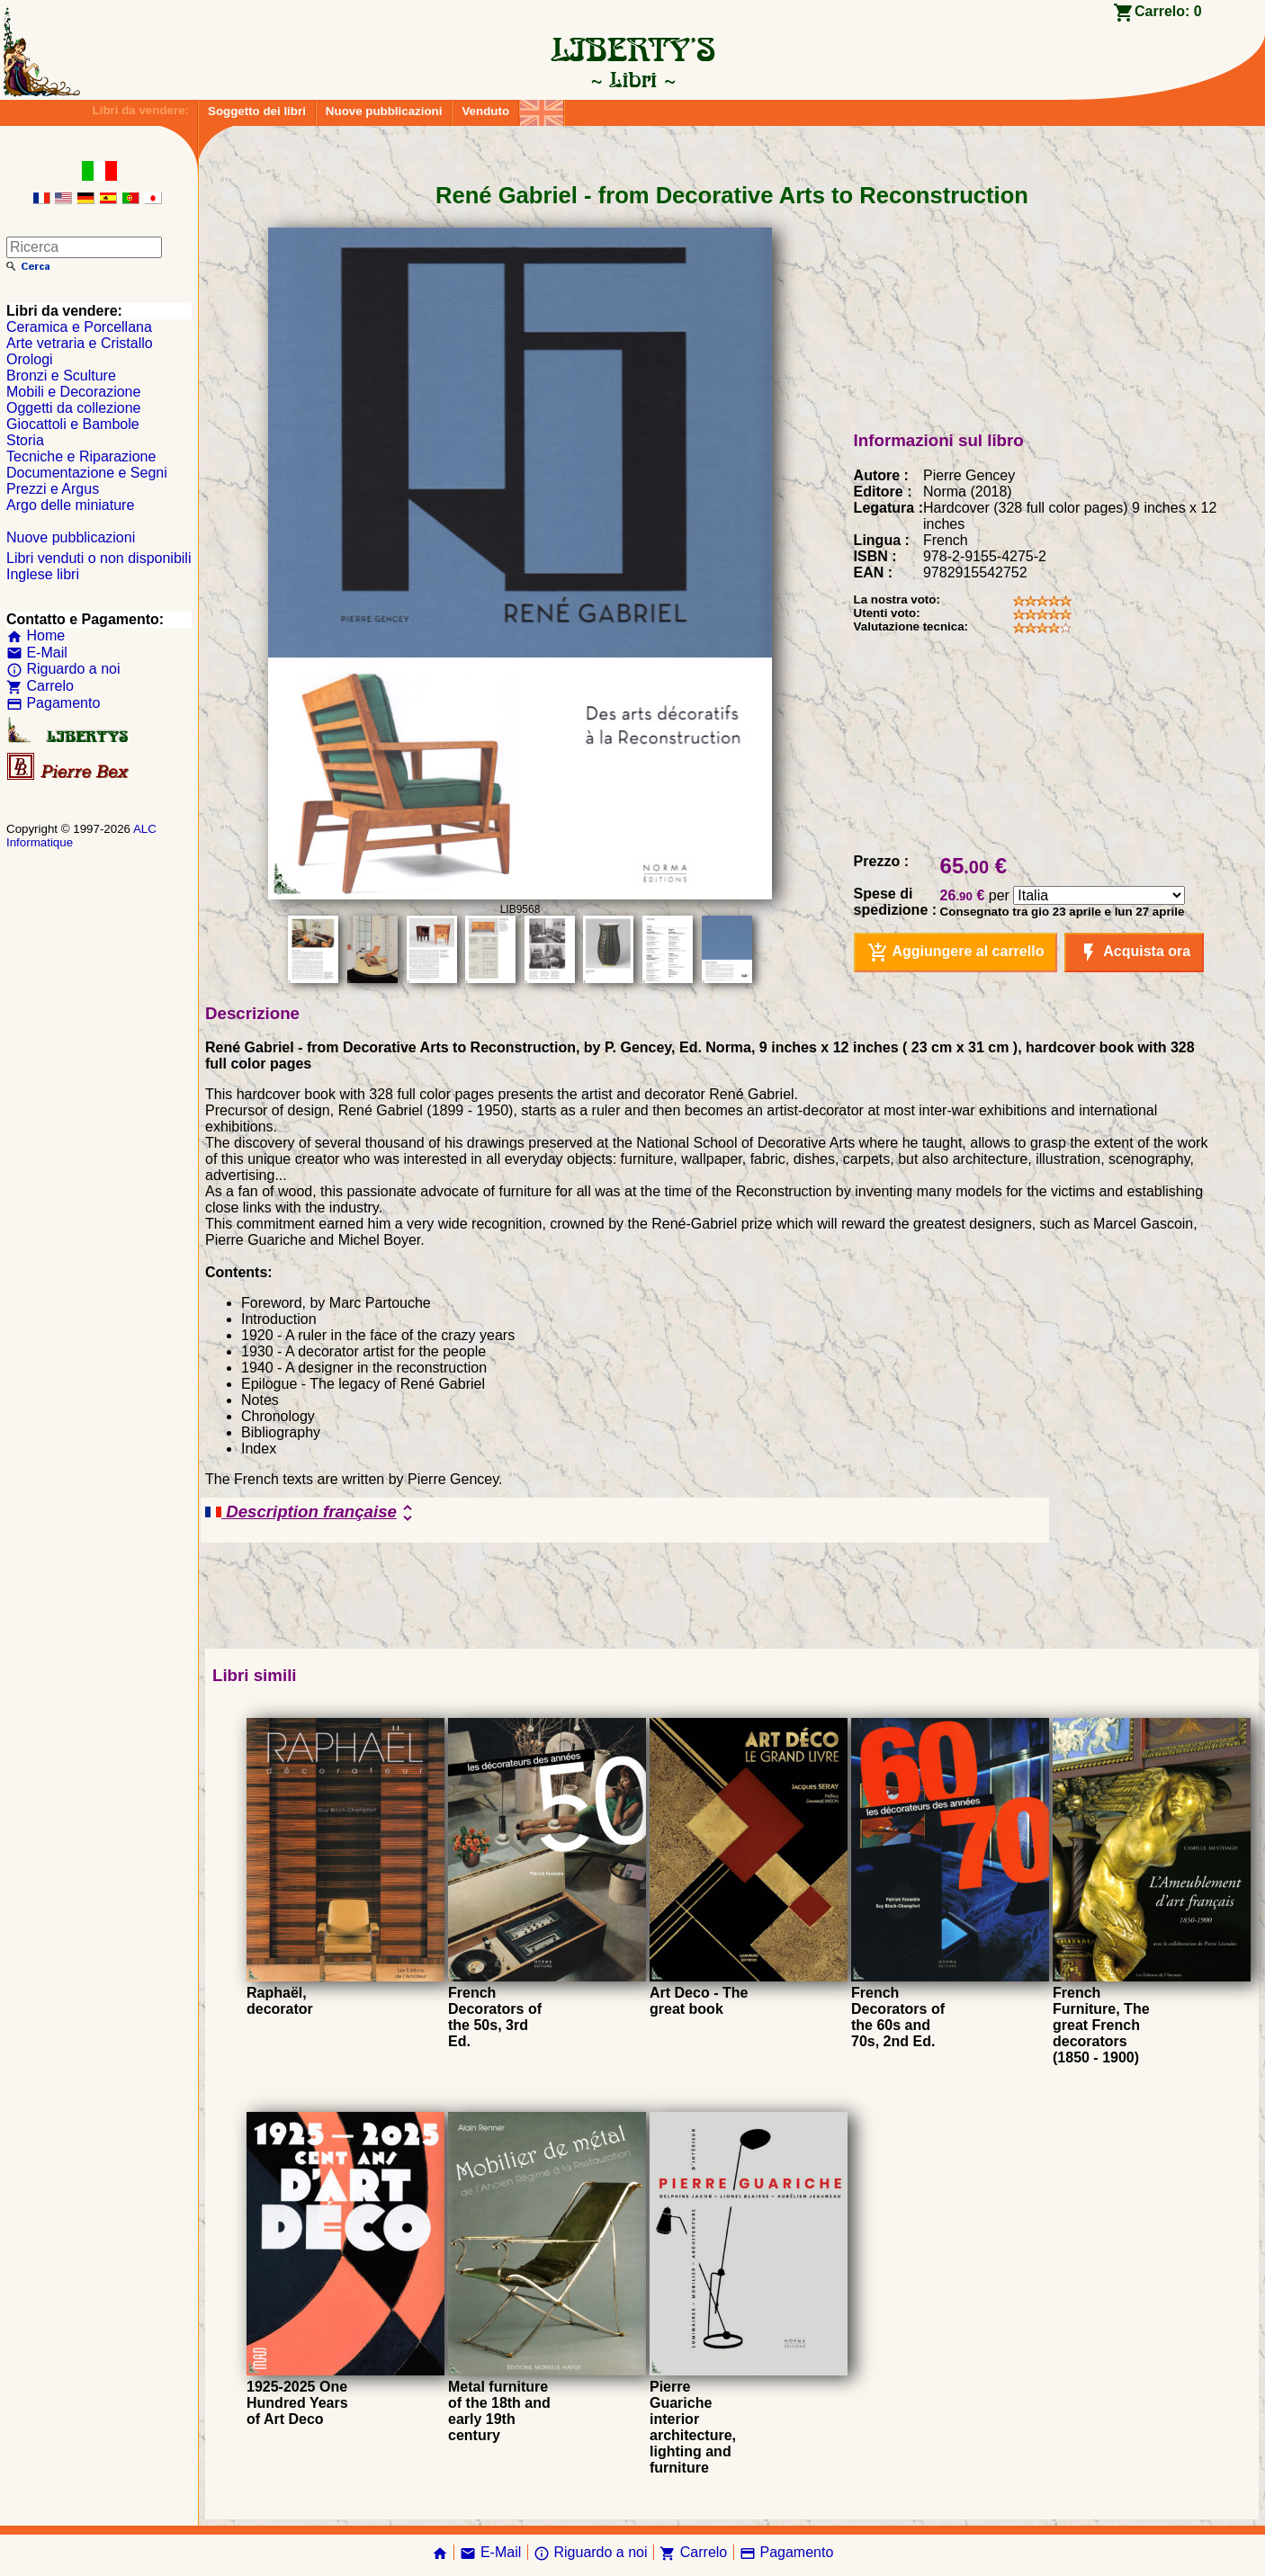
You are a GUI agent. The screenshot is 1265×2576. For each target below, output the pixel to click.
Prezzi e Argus (52, 488)
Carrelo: (1168, 11)
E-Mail (36, 652)
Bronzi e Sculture (61, 375)
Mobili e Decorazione (73, 391)
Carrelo (40, 685)
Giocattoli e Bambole (72, 424)
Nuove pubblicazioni (384, 111)
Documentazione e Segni (86, 472)
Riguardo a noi (63, 668)
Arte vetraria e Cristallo (79, 343)
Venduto (485, 111)
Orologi (29, 359)
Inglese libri (42, 574)
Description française (311, 1513)
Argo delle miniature (70, 505)
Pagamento (53, 703)
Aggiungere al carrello (956, 952)
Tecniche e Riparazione (81, 456)
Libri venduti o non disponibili (98, 558)
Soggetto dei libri (257, 111)
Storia (25, 440)
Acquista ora (1134, 952)
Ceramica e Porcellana (79, 327)
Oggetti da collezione (73, 408)
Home (35, 635)
